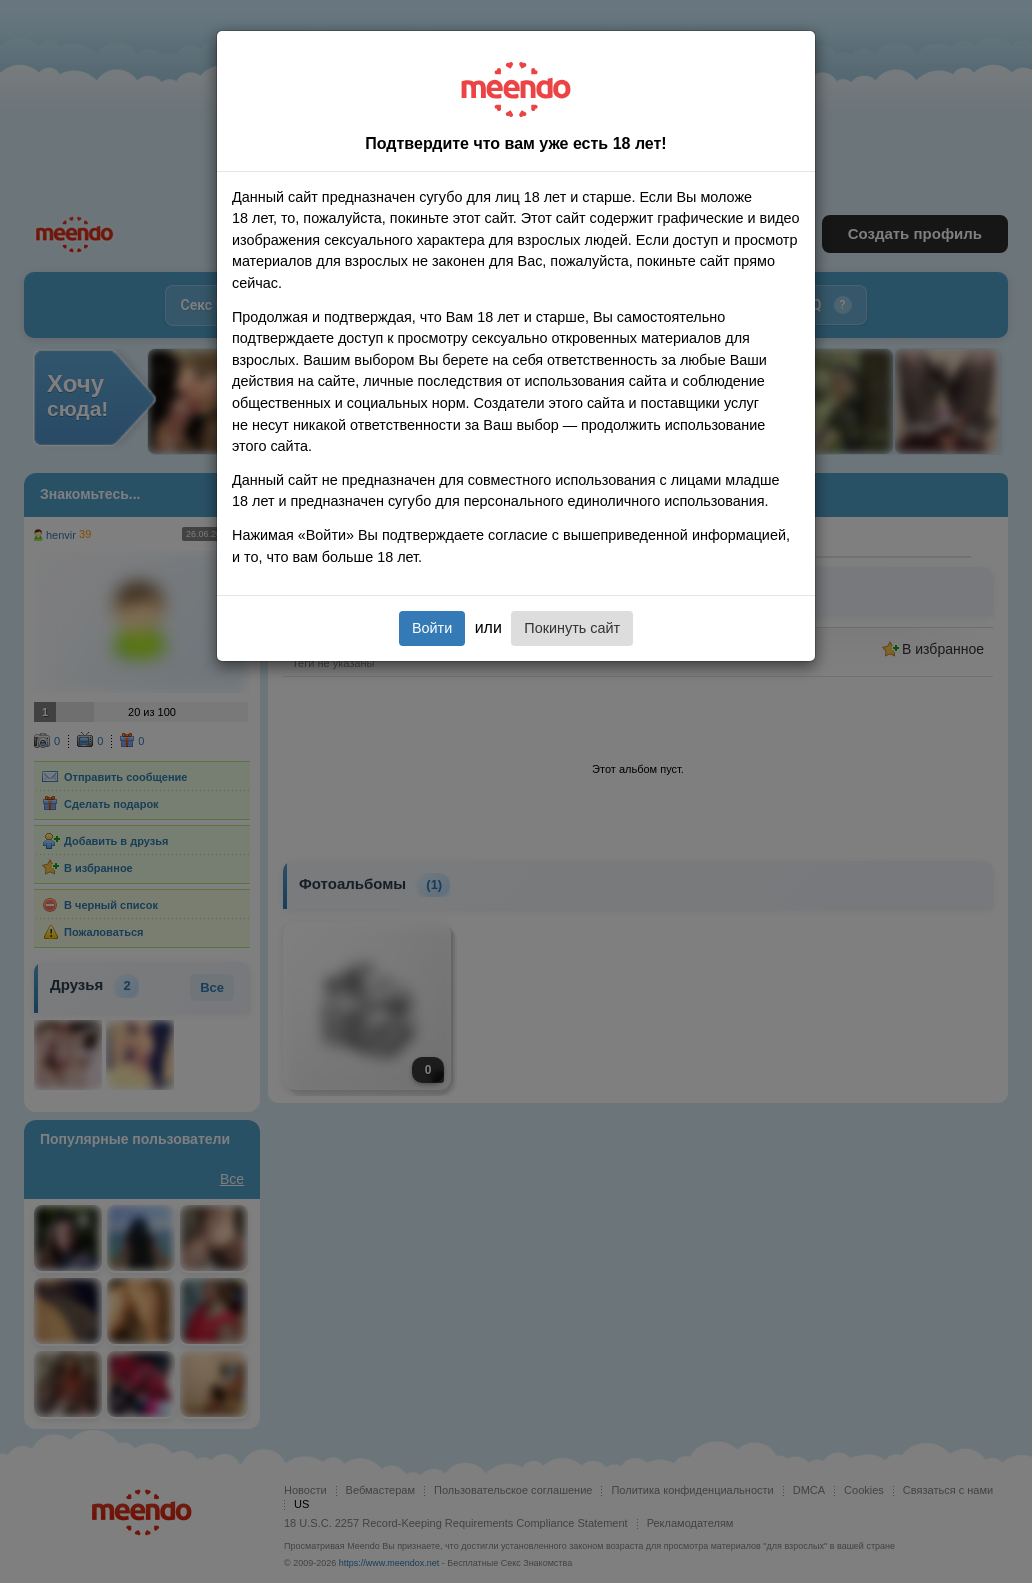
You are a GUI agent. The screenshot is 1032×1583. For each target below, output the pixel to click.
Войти (432, 628)
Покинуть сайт (572, 628)
